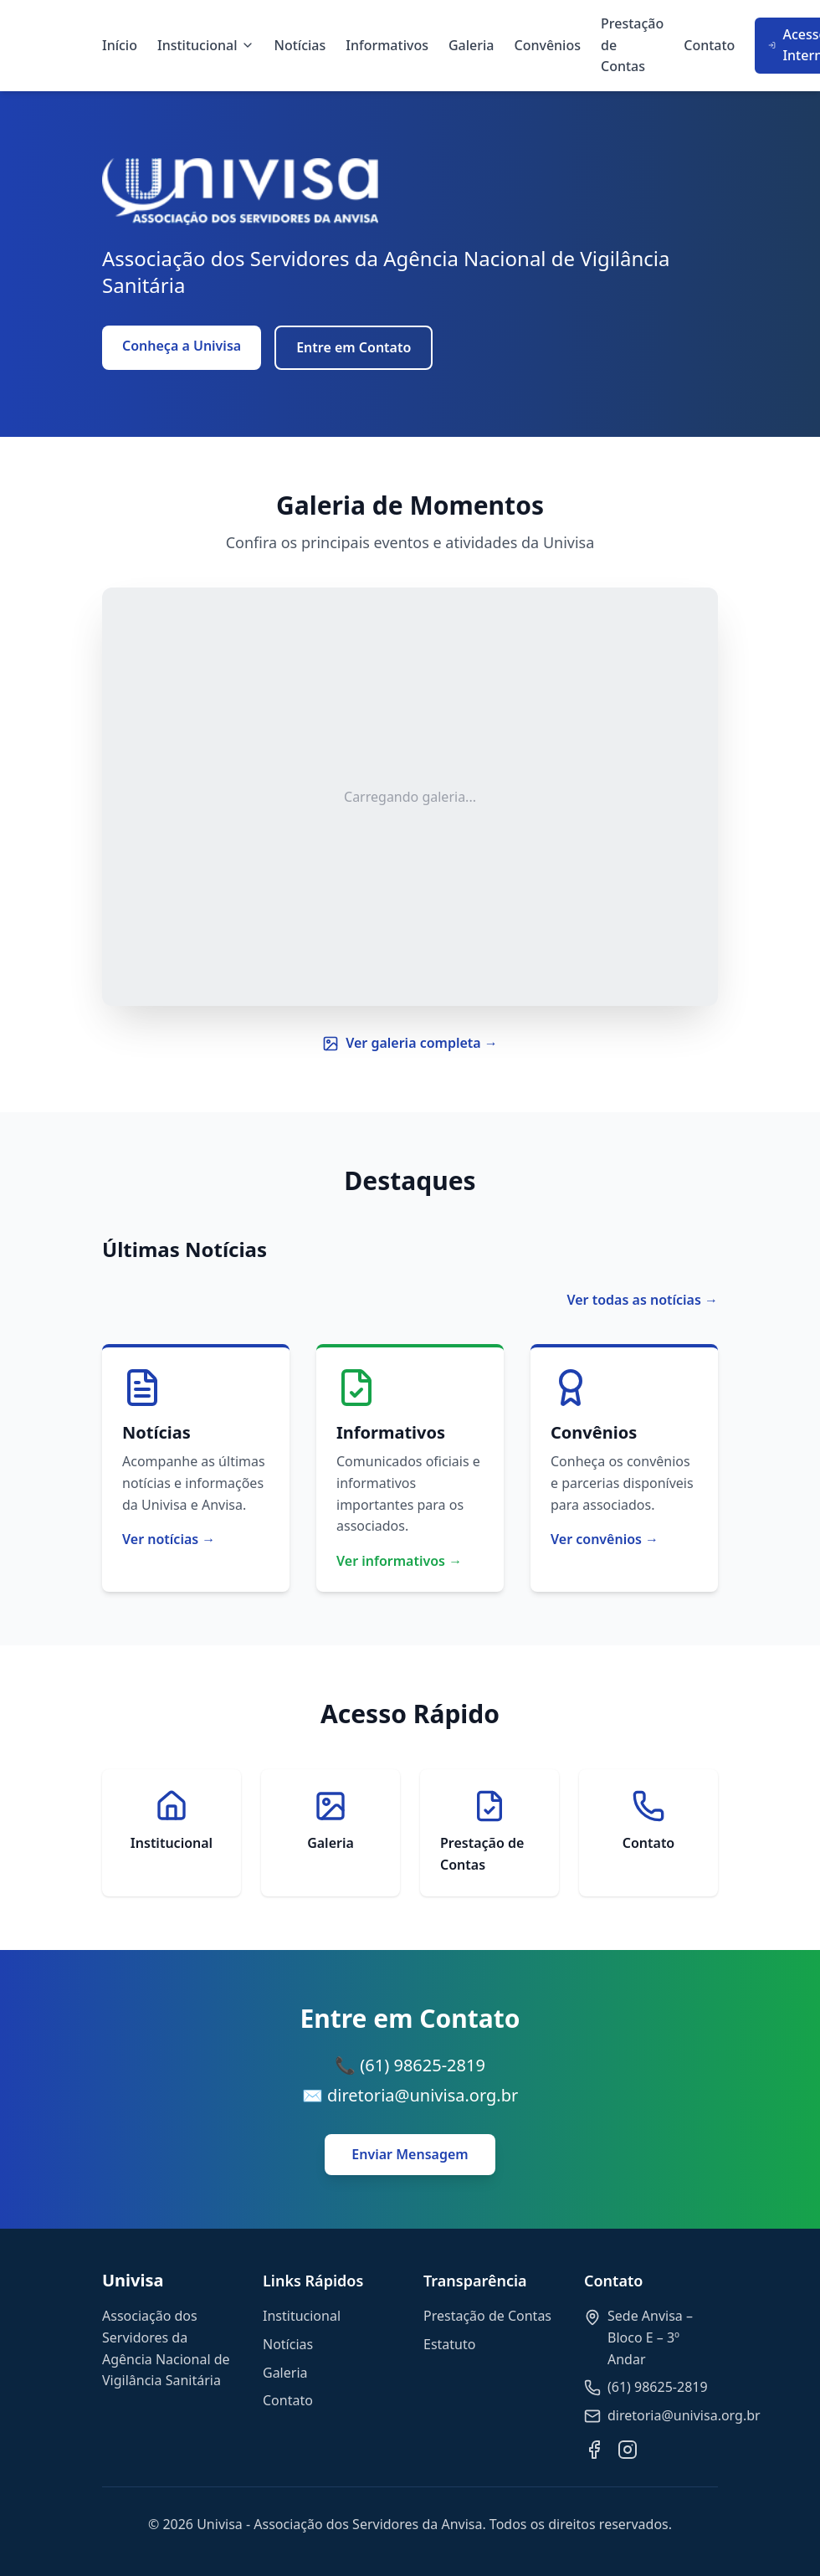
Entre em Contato (353, 347)
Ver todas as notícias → (642, 1300)
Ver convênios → (605, 1539)
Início (119, 45)
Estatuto (449, 2344)
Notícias (300, 45)
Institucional (205, 45)
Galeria (471, 45)
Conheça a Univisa (181, 345)
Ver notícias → (168, 1539)
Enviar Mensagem (409, 2154)
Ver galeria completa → (410, 1043)
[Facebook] (594, 2450)
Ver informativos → (399, 1561)
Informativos (387, 45)
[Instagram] (628, 2450)
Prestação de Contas (632, 44)
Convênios (548, 45)
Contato (709, 45)
